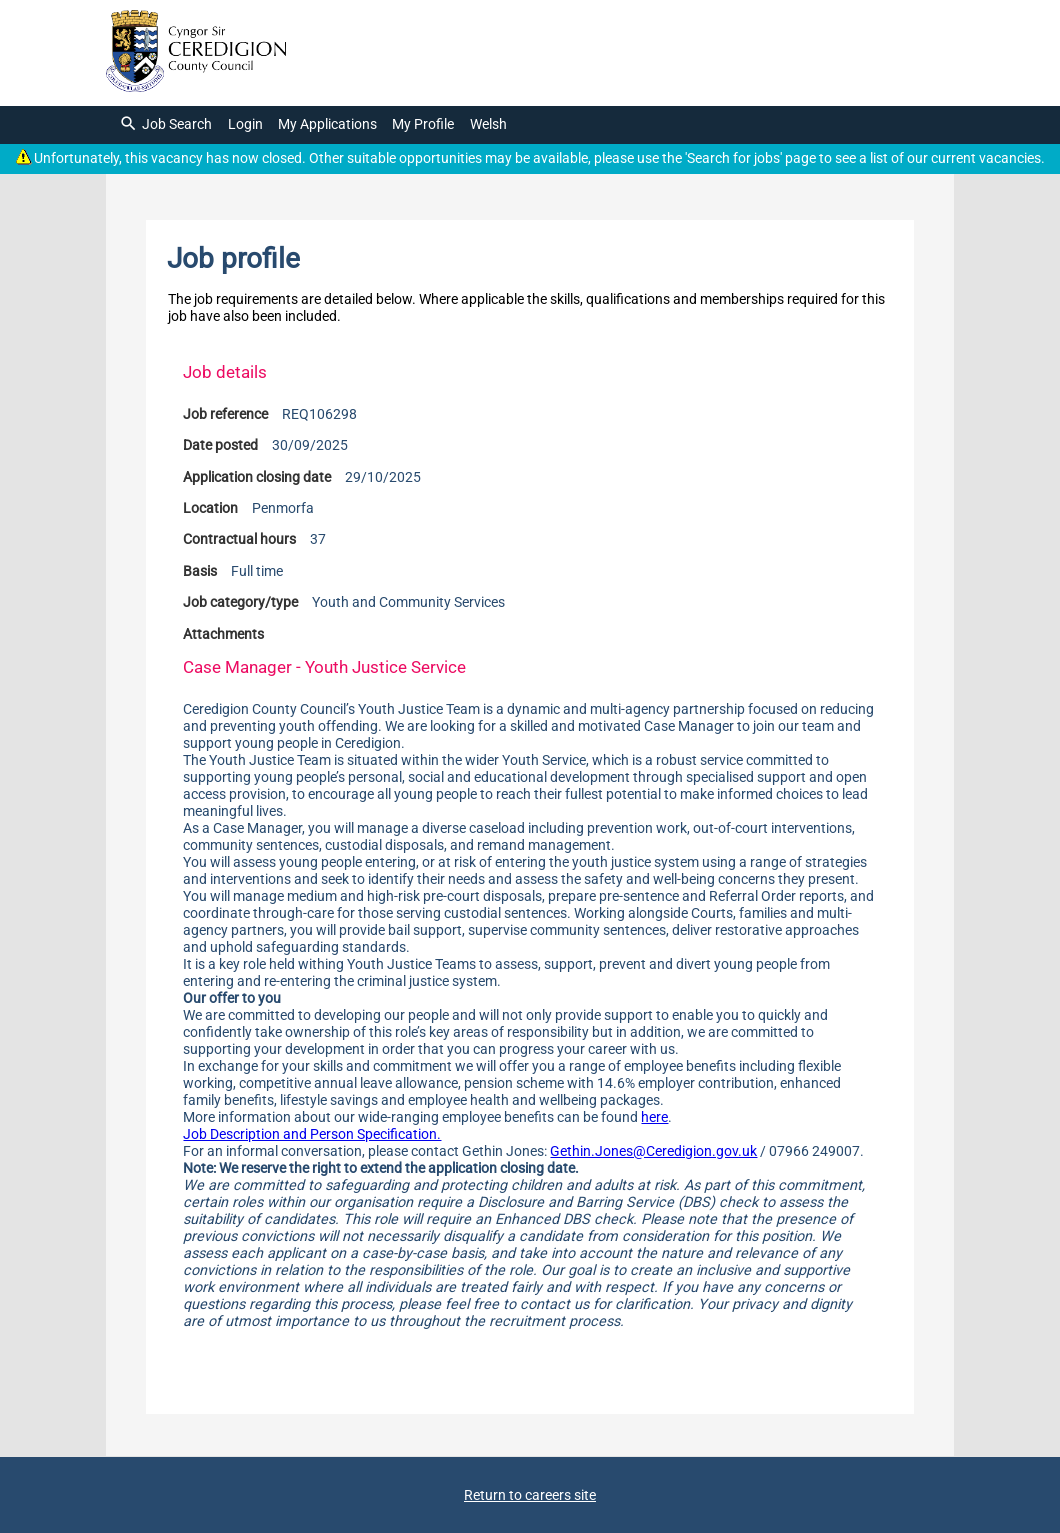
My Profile (423, 124)
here (654, 1117)
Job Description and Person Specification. (312, 1134)
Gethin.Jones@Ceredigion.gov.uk (653, 1151)
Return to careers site (530, 1495)
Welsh (488, 124)
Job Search (165, 124)
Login (245, 124)
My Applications (327, 124)
